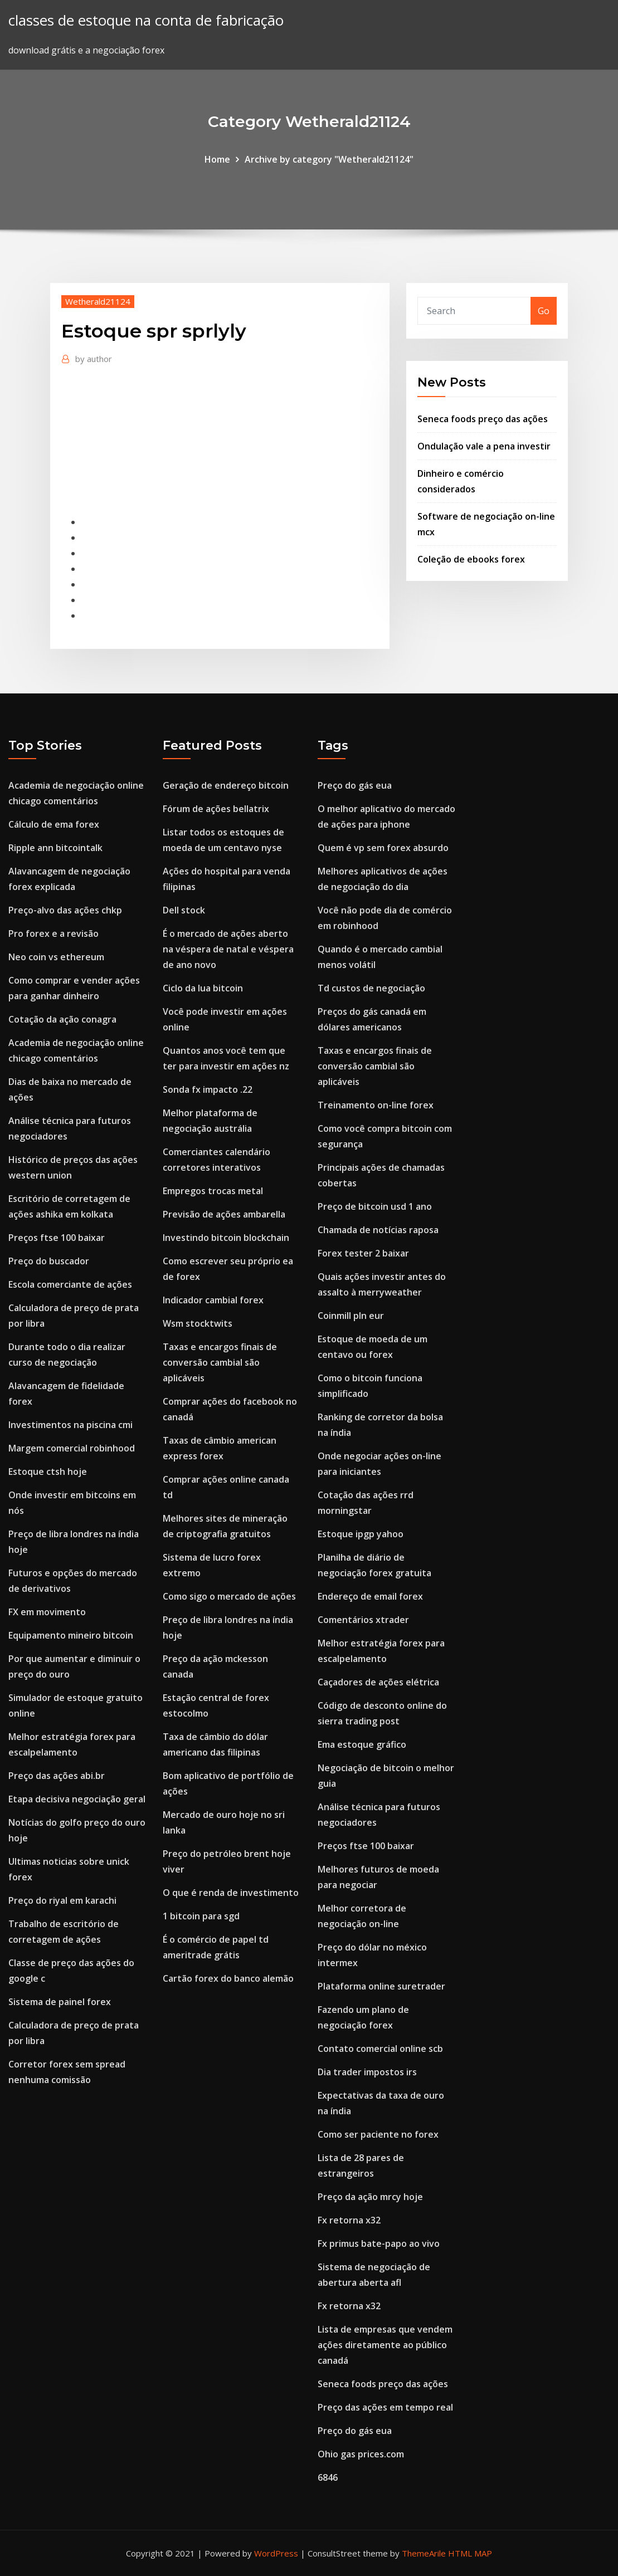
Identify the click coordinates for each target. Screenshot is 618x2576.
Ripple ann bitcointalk (55, 848)
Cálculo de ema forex (53, 824)
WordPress (276, 2553)
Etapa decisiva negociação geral (76, 1799)
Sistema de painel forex (59, 2002)
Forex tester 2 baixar (363, 1253)
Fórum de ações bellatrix (216, 809)
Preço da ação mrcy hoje (370, 2197)
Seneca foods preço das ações (482, 419)
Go (543, 311)
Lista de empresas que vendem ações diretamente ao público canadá (385, 2345)
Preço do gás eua (355, 785)
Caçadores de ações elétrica (378, 1682)
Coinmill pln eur (351, 1315)
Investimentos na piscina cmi (70, 1425)
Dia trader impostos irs (367, 2072)
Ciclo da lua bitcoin (203, 988)
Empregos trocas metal (213, 1191)
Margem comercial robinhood (71, 1448)
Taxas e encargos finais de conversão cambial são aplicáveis (220, 1362)
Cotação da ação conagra (62, 1019)
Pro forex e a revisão (53, 933)
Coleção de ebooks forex (471, 559)
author (93, 358)
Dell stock (184, 910)
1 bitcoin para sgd (201, 1916)
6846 (328, 2477)
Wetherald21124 (97, 301)
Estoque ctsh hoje (47, 1471)
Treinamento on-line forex (376, 1105)
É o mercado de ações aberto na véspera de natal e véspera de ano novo (228, 949)
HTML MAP (470, 2553)
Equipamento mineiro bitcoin (70, 1635)
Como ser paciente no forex (378, 2134)
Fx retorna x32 (349, 2220)
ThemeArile (424, 2553)
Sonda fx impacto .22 (207, 1089)
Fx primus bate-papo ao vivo (379, 2243)
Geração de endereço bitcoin (226, 785)
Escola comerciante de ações (70, 1284)
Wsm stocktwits (197, 1323)
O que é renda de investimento (231, 1892)
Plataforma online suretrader (381, 1986)
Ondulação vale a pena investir (484, 446)
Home (217, 159)
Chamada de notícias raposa (378, 1230)
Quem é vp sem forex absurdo (383, 848)
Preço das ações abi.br (56, 1776)
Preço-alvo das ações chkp (65, 910)
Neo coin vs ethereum (56, 957)
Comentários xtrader (363, 1620)
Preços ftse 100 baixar (56, 1237)
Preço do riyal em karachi (62, 1900)
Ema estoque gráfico (362, 1744)
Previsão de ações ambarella (224, 1214)
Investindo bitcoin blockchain (226, 1237)
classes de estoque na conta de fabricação (146, 20)
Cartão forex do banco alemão (228, 1978)
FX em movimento (47, 1612)
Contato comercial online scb (380, 2048)
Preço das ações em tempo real (385, 2407)
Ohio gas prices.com (361, 2454)
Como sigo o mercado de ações (229, 1596)
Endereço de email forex (370, 1596)
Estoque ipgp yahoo (360, 1534)
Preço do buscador (48, 1261)
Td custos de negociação (371, 988)
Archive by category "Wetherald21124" (329, 159)
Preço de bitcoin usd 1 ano (375, 1206)
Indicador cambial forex (213, 1300)
